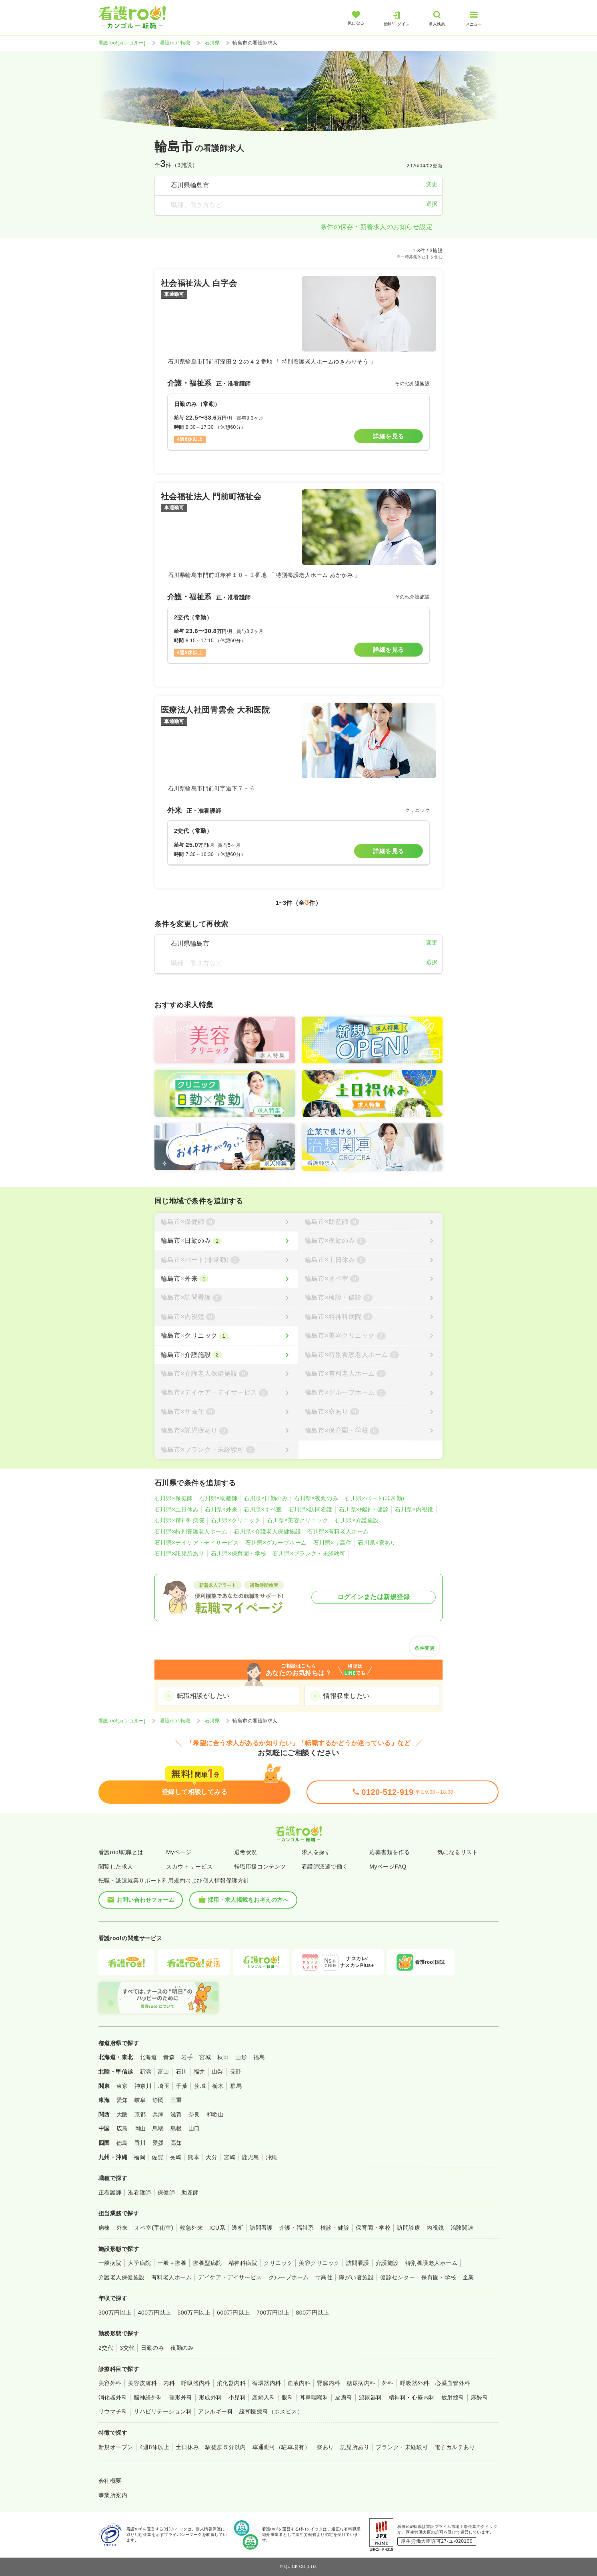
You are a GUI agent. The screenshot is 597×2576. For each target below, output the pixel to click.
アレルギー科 (215, 2411)
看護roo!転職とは (121, 1852)
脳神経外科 (148, 2397)
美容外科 (110, 2383)
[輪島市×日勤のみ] (226, 1241)
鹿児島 (250, 2157)
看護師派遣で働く (325, 1866)
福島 (259, 2057)
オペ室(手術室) (153, 2227)
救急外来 (191, 2227)
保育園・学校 (373, 2227)
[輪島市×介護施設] (226, 1355)
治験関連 (462, 2227)
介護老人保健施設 (121, 2277)
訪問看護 (261, 2227)
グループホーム (288, 2277)
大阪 (122, 2114)
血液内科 (299, 2383)
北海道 (148, 2057)
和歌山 (215, 2114)
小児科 (237, 2397)
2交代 (105, 2348)
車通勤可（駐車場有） (281, 2447)
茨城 (200, 2086)
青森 (169, 2057)
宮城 (205, 2057)
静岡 (158, 2100)
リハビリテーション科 (163, 2411)
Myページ (178, 1852)
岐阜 (140, 2100)
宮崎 (229, 2157)
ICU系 (217, 2227)
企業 (468, 2277)
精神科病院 (242, 2263)
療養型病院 (207, 2263)
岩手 (187, 2057)
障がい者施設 (356, 2277)
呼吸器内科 (195, 2383)
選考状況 (245, 1852)
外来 (122, 2227)
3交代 (127, 2348)
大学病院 (139, 2263)
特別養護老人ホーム (431, 2263)
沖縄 (271, 2157)
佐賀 (157, 2157)
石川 (181, 2071)
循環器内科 (266, 2383)
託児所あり (355, 2447)
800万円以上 (312, 2312)
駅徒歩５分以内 (225, 2447)
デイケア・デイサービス (230, 2277)
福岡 (139, 2157)
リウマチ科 (112, 2411)
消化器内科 (231, 2383)
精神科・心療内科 (412, 2397)
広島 (122, 2128)
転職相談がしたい (203, 1695)
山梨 (217, 2071)
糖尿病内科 (361, 2383)
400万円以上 (154, 2312)
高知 (176, 2143)
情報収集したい (346, 1695)
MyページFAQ (388, 1866)
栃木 (218, 2086)
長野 (235, 2071)
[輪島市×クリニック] (226, 1335)
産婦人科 (263, 2397)
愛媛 (158, 2143)
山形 (241, 2057)
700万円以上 (273, 2312)
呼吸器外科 (414, 2383)
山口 (194, 2128)
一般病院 (110, 2263)
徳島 (122, 2143)
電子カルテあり (455, 2447)
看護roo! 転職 (175, 43)
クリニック (278, 2263)
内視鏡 (435, 2227)
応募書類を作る (389, 1852)
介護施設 (387, 2263)
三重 (176, 2100)
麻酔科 (479, 2397)
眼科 (287, 2397)
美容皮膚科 (142, 2383)
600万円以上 (233, 2312)
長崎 (175, 2157)
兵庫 (158, 2114)
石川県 (212, 43)
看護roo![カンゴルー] (122, 43)
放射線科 (453, 2397)
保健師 (166, 2192)
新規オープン (115, 2447)
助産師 (189, 2192)
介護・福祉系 (296, 2227)
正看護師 (110, 2192)
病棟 (104, 2227)
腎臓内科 (328, 2383)
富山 (163, 2071)
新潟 (145, 2071)
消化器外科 (112, 2397)
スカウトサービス (189, 1866)
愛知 (122, 2100)
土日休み (187, 2447)
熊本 (193, 2157)
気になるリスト (457, 1852)
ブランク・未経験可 (402, 2447)
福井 (199, 2071)
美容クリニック (319, 2263)
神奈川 (143, 2086)
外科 (388, 2383)
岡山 (140, 2128)
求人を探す (316, 1852)
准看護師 (139, 2192)
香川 (140, 2143)
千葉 (182, 2086)
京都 (140, 2114)
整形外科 (180, 2397)
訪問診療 (408, 2227)
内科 (169, 2383)
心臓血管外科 (452, 2383)
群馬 (236, 2086)
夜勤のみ (182, 2348)
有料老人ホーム (171, 2277)
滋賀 (176, 2114)
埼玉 (164, 2086)
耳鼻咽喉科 (314, 2397)
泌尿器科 (370, 2397)
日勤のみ (152, 2348)
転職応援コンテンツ (260, 1866)
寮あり (325, 2447)
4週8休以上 (154, 2447)
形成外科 (210, 2397)
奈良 (194, 2114)
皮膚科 (343, 2397)
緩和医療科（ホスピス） (271, 2411)
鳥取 (158, 2128)
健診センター (397, 2277)
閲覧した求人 (115, 1866)
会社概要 (110, 2481)
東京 (122, 2086)
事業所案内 (112, 2495)
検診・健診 (335, 2227)
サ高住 (324, 2277)
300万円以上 (115, 2312)
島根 (176, 2128)
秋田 (223, 2057)
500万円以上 (193, 2312)
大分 (211, 2157)
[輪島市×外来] (226, 1279)
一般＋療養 (172, 2263)
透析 (237, 2227)
